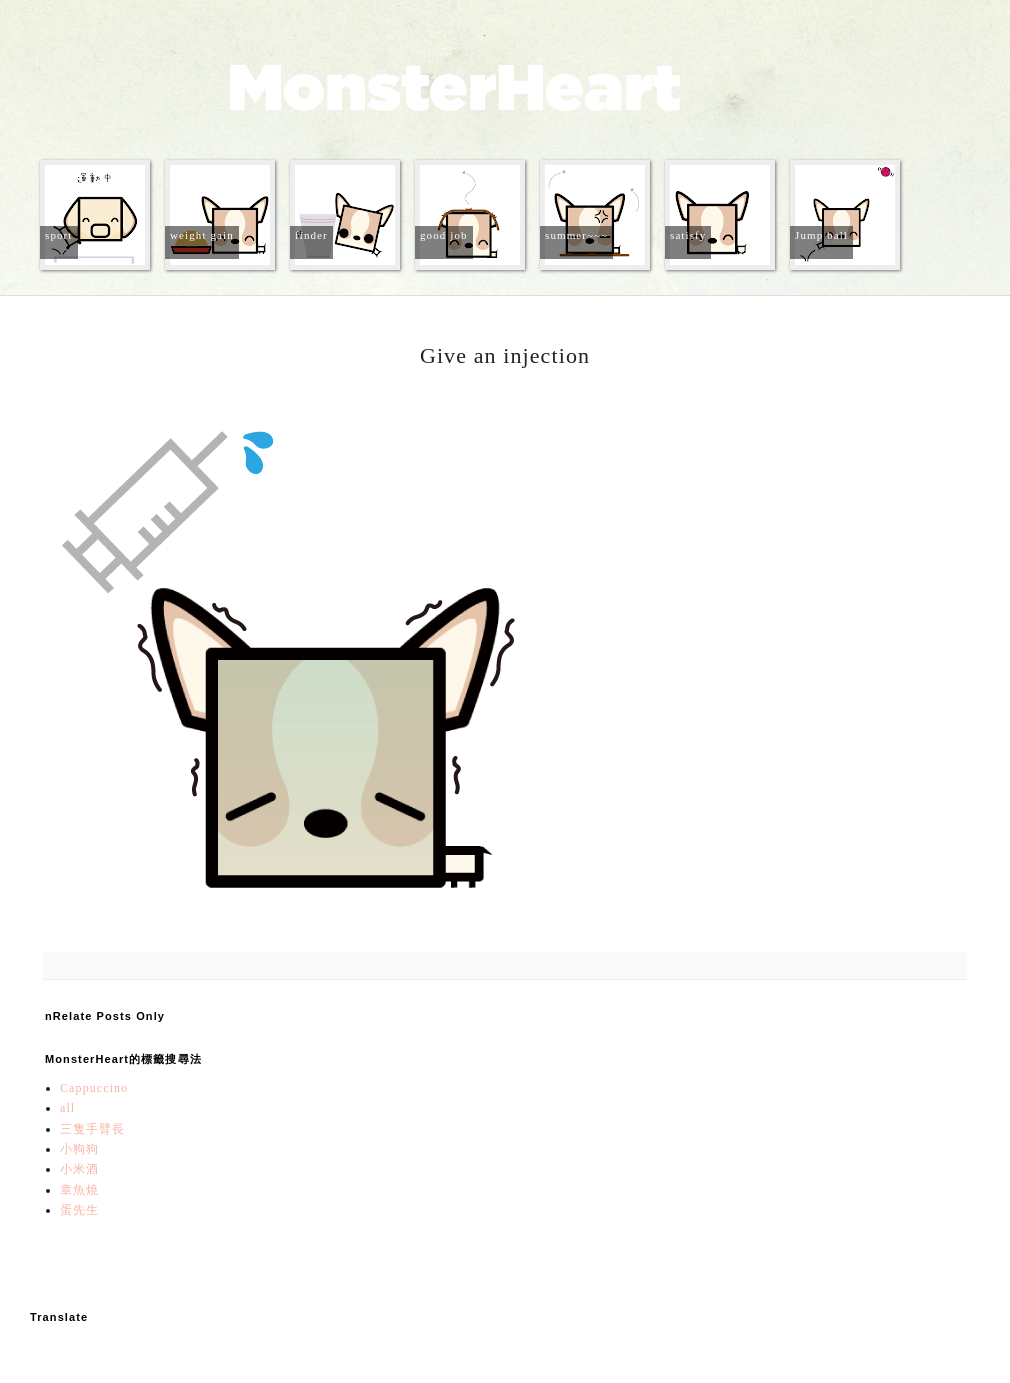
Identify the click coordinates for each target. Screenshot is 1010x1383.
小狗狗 (79, 1149)
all (67, 1108)
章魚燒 (79, 1190)
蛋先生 (79, 1210)
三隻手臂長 (93, 1129)
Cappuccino (94, 1088)
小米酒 (79, 1169)
